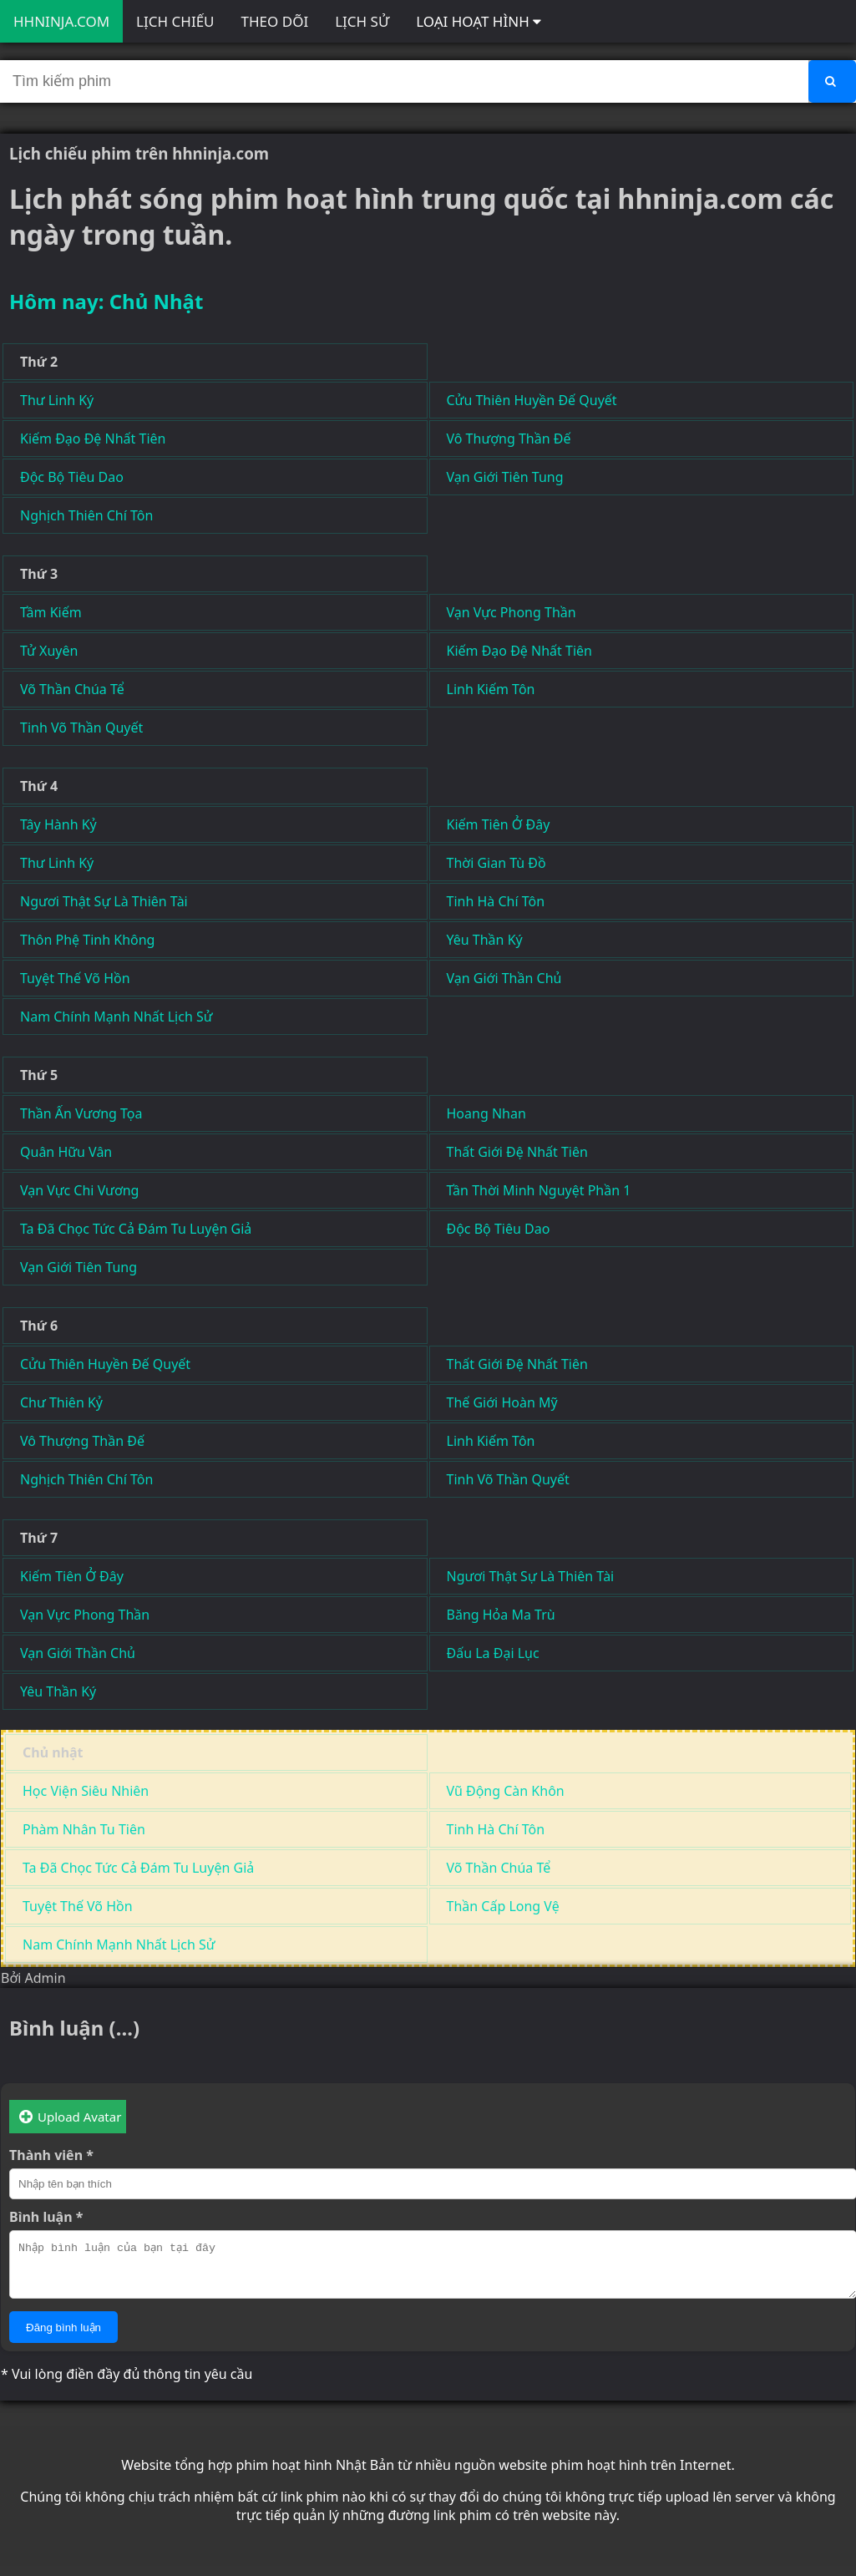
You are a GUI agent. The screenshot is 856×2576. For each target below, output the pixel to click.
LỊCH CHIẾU (175, 21)
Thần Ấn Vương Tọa (81, 1113)
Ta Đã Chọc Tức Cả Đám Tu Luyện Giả (135, 1229)
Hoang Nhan (486, 1113)
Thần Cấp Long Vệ (503, 1906)
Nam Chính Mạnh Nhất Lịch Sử (116, 1016)
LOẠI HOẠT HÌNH (478, 21)
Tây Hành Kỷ (58, 824)
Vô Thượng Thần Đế (509, 438)
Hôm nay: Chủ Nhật (106, 301)
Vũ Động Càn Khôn (506, 1791)
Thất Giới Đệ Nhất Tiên (517, 1152)
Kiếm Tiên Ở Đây (498, 824)
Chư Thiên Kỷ (61, 1402)
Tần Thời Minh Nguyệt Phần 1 (539, 1190)
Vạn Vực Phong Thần (511, 612)
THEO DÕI (275, 21)
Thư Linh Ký (57, 400)
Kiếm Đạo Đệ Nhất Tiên (92, 438)
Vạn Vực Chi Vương (79, 1190)
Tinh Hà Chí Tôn (496, 901)
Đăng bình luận (63, 2337)
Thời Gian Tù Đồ (496, 863)
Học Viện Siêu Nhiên (86, 1791)
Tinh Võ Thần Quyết (81, 727)
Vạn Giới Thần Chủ (504, 978)
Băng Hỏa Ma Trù (501, 1614)
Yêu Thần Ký (485, 940)
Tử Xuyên (49, 650)
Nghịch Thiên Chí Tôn (86, 515)
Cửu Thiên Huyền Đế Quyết (532, 400)
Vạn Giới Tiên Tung (505, 477)
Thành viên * (51, 2155)
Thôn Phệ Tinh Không (87, 940)
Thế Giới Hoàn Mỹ (502, 1402)
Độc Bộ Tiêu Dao (72, 477)
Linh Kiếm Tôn (491, 689)
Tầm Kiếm (51, 612)
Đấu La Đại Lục (493, 1653)
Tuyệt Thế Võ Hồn (75, 978)
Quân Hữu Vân (66, 1152)
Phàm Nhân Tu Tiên (84, 1829)
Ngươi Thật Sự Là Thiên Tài (104, 901)
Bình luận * (46, 2217)
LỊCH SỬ (362, 21)
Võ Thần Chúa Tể (72, 689)
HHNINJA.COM (61, 21)
